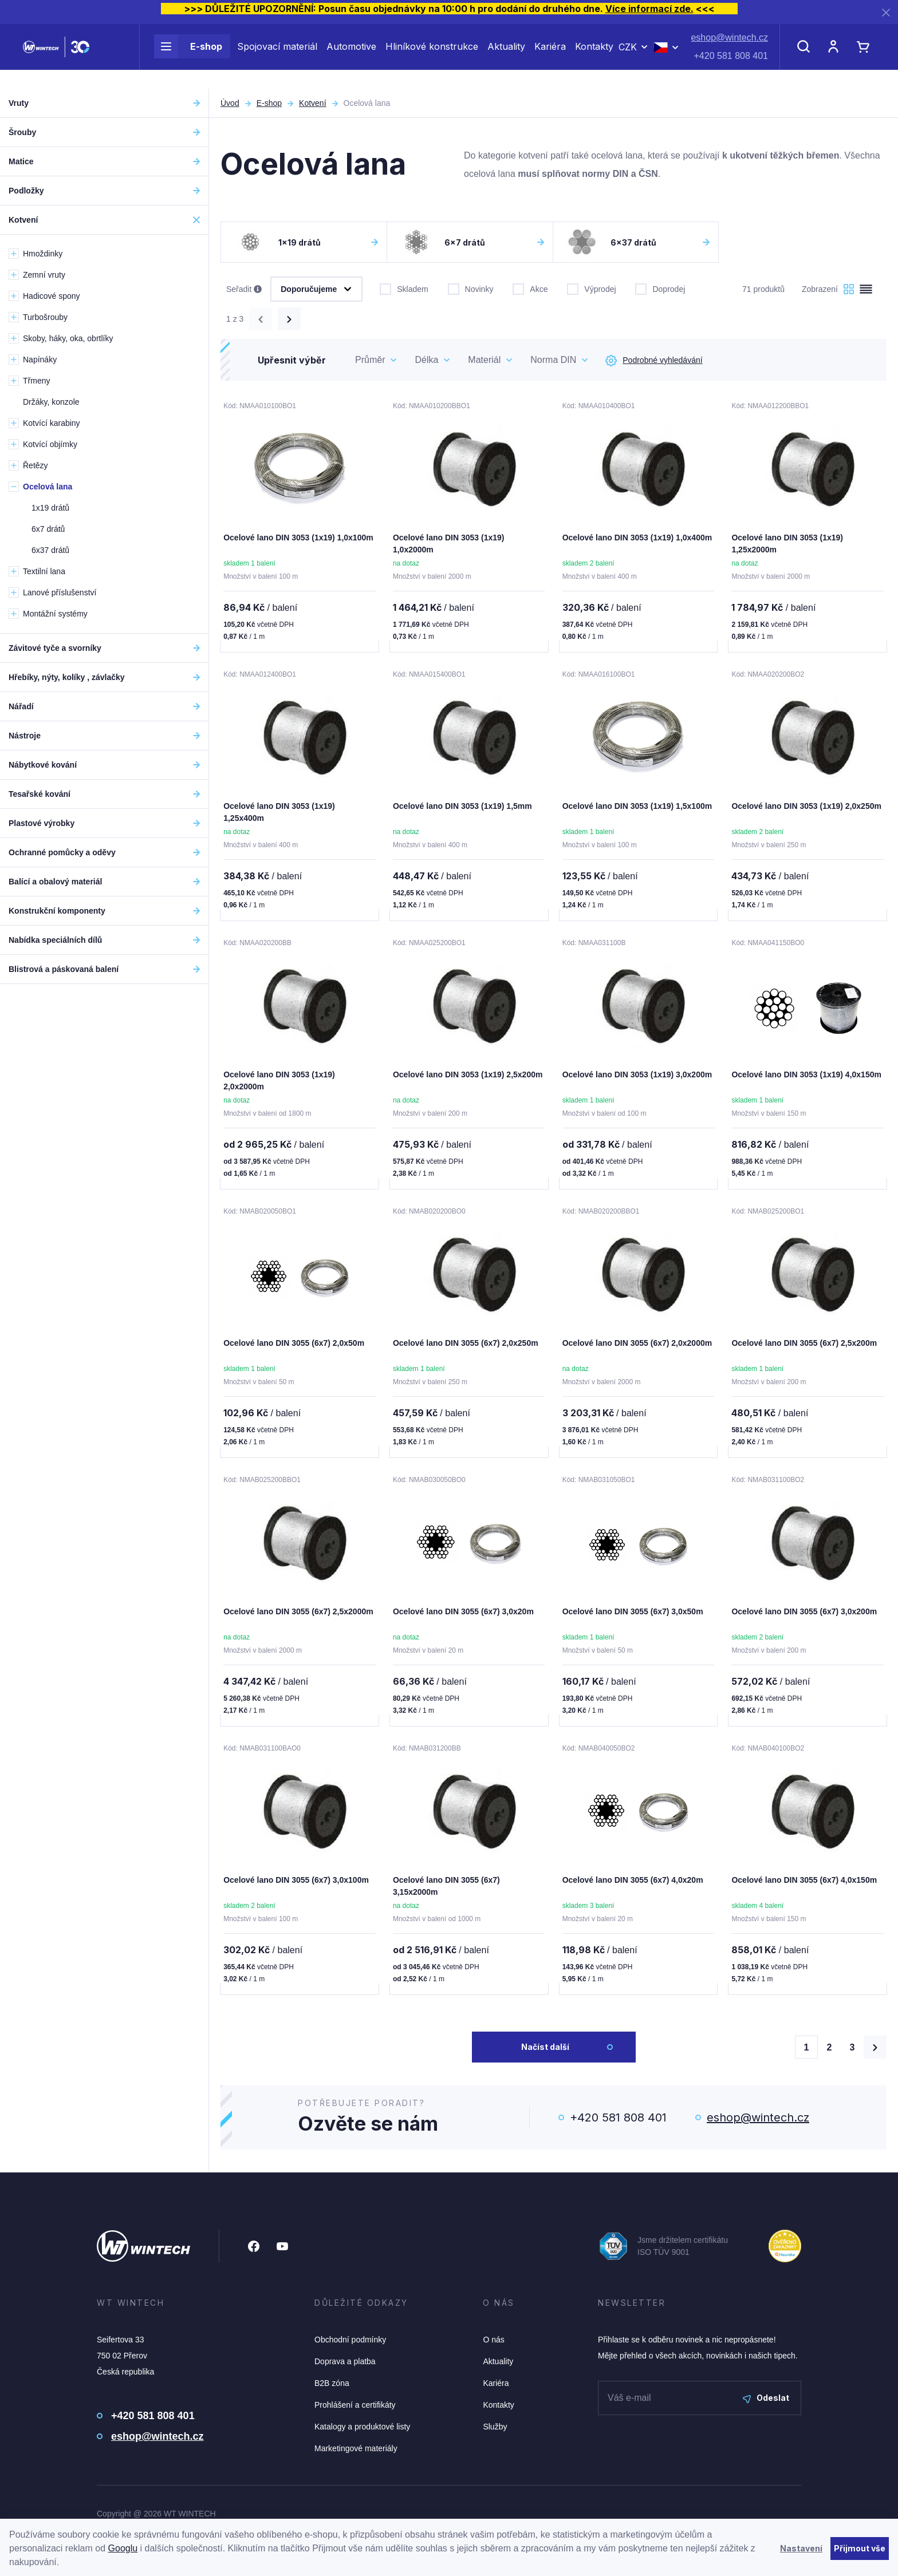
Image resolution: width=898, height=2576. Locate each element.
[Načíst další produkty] (875, 2053)
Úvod (229, 103)
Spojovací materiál (277, 56)
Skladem (404, 288)
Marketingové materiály (355, 2455)
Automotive (351, 56)
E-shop (188, 56)
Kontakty (594, 56)
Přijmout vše (859, 2548)
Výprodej (591, 288)
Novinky (471, 288)
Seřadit (244, 290)
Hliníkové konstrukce (431, 56)
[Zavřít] (886, 12)
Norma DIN (553, 360)
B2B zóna (331, 2390)
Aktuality (506, 56)
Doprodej (660, 288)
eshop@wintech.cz (729, 47)
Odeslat (766, 2404)
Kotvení (312, 103)
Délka (426, 360)
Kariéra (550, 56)
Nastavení (801, 2548)
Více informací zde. (649, 8)
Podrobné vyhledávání (653, 360)
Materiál (484, 360)
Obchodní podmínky (350, 2346)
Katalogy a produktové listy (362, 2433)
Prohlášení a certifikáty (355, 2411)
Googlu (123, 2548)
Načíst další (545, 2054)
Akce (530, 288)
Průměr (370, 360)
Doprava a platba (345, 2368)
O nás (493, 2346)
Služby (495, 2433)
